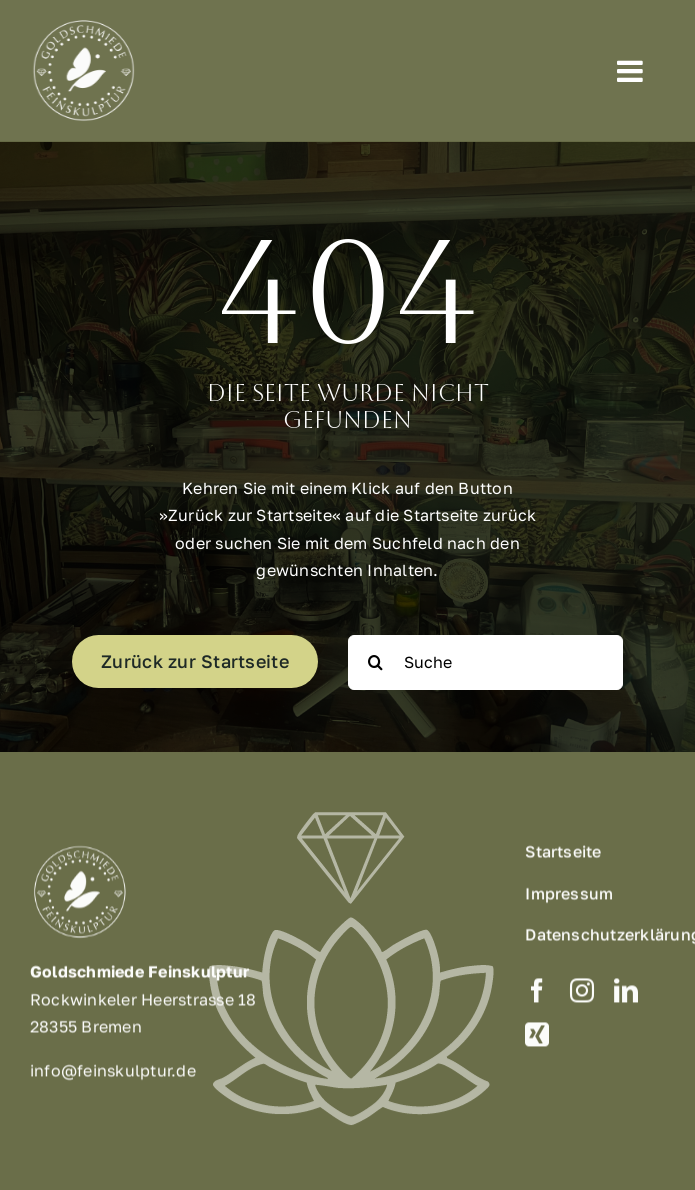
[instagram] (582, 996)
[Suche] (485, 662)
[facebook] (537, 996)
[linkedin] (626, 996)
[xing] (537, 1040)
